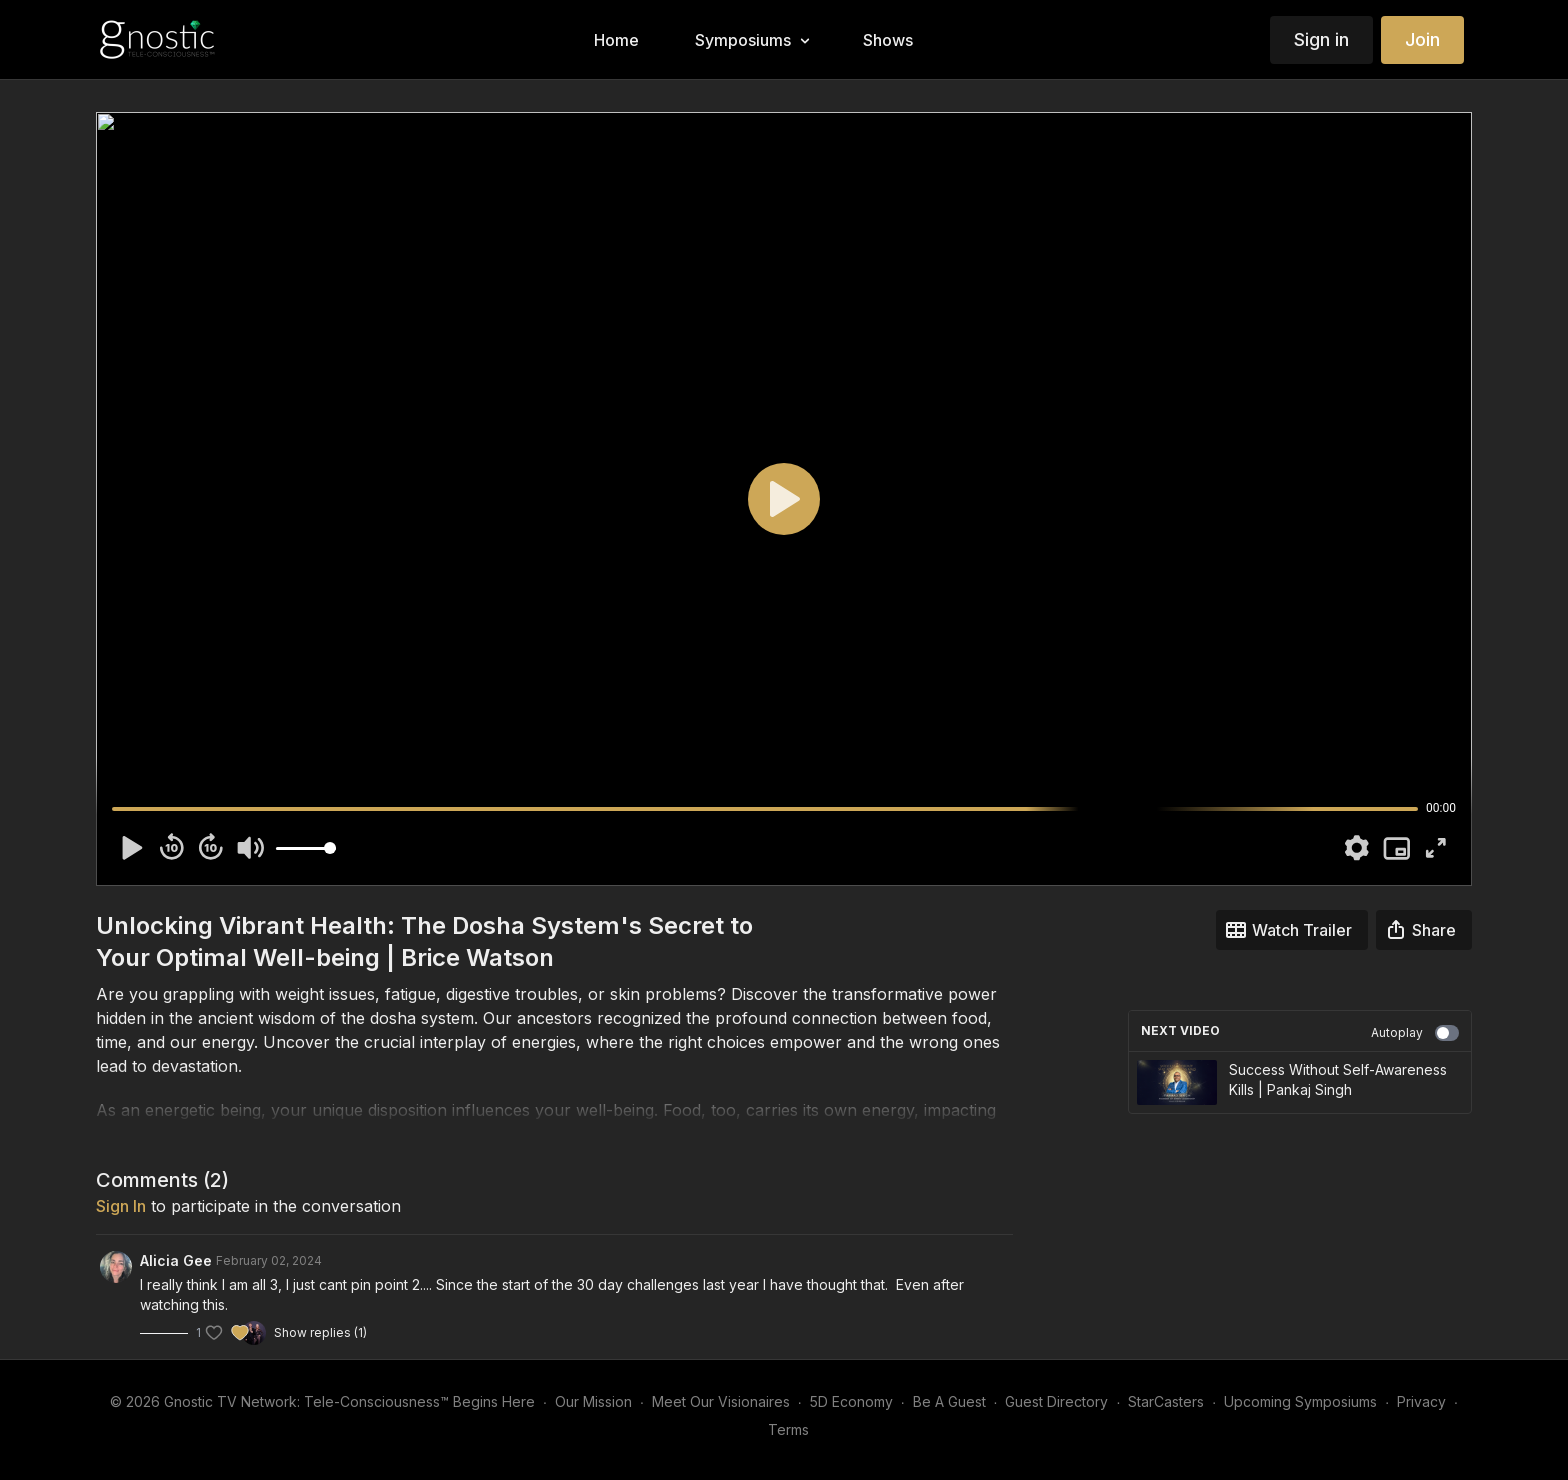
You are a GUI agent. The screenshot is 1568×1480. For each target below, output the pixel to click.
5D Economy (851, 1401)
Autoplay (1415, 1033)
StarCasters (1166, 1401)
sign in (121, 1206)
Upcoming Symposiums (1300, 1401)
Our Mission (593, 1401)
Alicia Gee (176, 1260)
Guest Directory (1056, 1401)
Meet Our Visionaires (721, 1401)
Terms (788, 1429)
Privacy (1421, 1401)
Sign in (1321, 39)
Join (1422, 39)
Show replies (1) (320, 1332)
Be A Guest (949, 1401)
